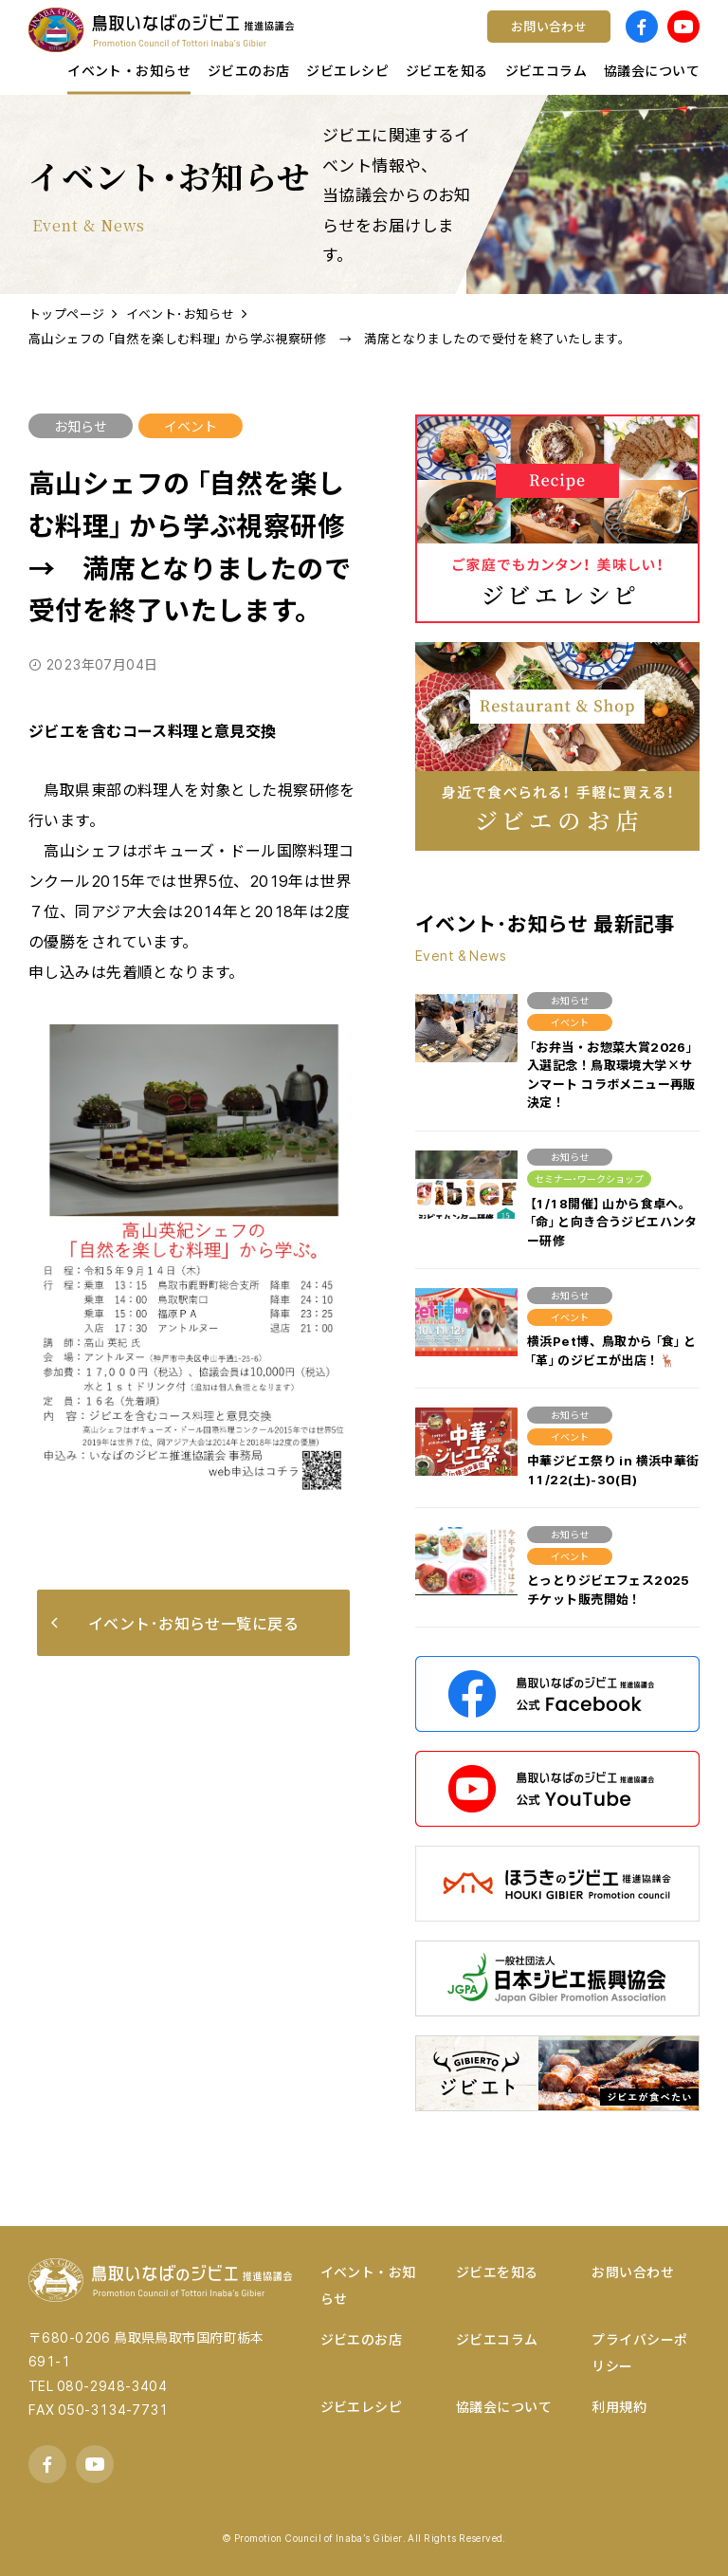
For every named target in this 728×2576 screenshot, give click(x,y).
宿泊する (584, 42)
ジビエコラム (497, 2338)
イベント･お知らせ (180, 313)
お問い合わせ (633, 2271)
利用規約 (619, 2406)
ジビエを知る (497, 2271)
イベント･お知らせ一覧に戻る (175, 1622)
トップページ (66, 313)
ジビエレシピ (361, 2406)
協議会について (504, 2406)
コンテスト (423, 42)
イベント (190, 425)
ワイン (408, 42)
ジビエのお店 (361, 2338)
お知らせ (80, 425)
